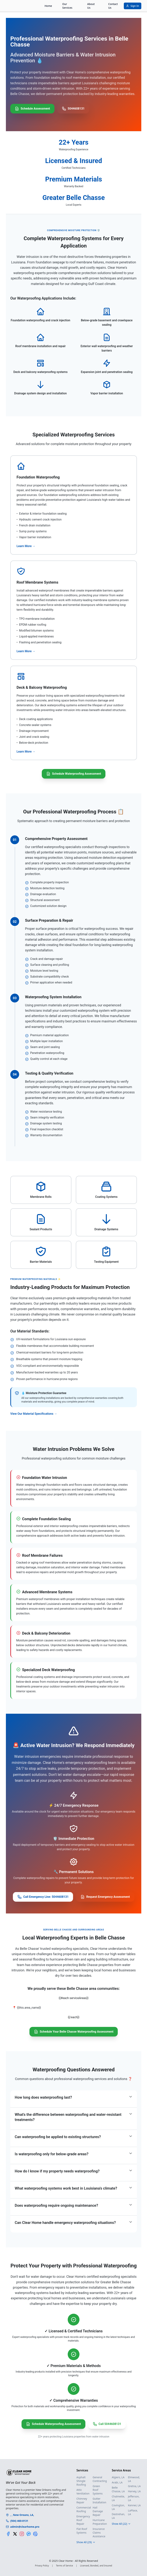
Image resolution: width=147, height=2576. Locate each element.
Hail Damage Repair (98, 2511)
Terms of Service (64, 2565)
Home (48, 6)
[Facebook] (8, 2534)
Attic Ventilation (83, 2491)
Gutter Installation (99, 2500)
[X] (15, 2534)
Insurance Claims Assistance (99, 2532)
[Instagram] (22, 2534)
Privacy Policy (42, 2565)
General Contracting (100, 2479)
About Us (91, 5)
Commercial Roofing (84, 2509)
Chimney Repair (82, 2500)
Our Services (67, 5)
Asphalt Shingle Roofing (81, 2480)
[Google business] (35, 2534)
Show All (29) (86, 2542)
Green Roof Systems (98, 2489)
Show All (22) (121, 2523)
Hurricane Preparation (100, 2521)
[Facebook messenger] (28, 2534)
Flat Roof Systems (82, 2530)
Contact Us (113, 5)
